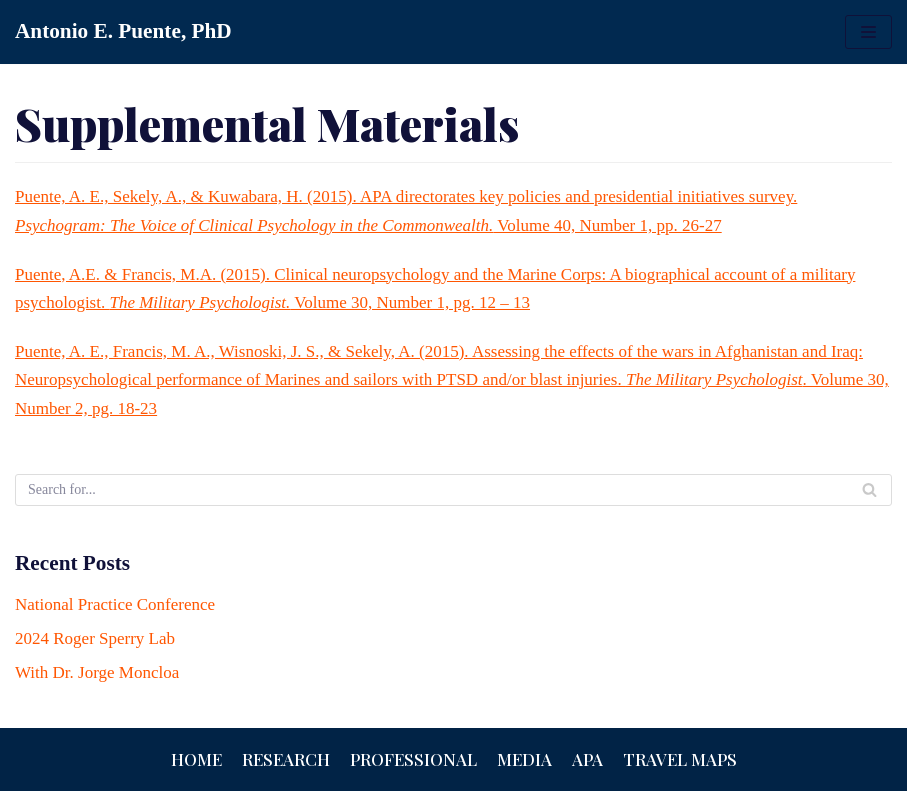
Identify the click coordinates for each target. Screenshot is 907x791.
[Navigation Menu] (868, 32)
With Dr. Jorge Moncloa (97, 672)
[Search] (453, 490)
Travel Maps (680, 759)
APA (587, 759)
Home (196, 759)
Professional (413, 759)
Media (524, 759)
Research (286, 759)
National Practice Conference (115, 604)
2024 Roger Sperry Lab (95, 638)
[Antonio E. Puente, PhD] (123, 32)
